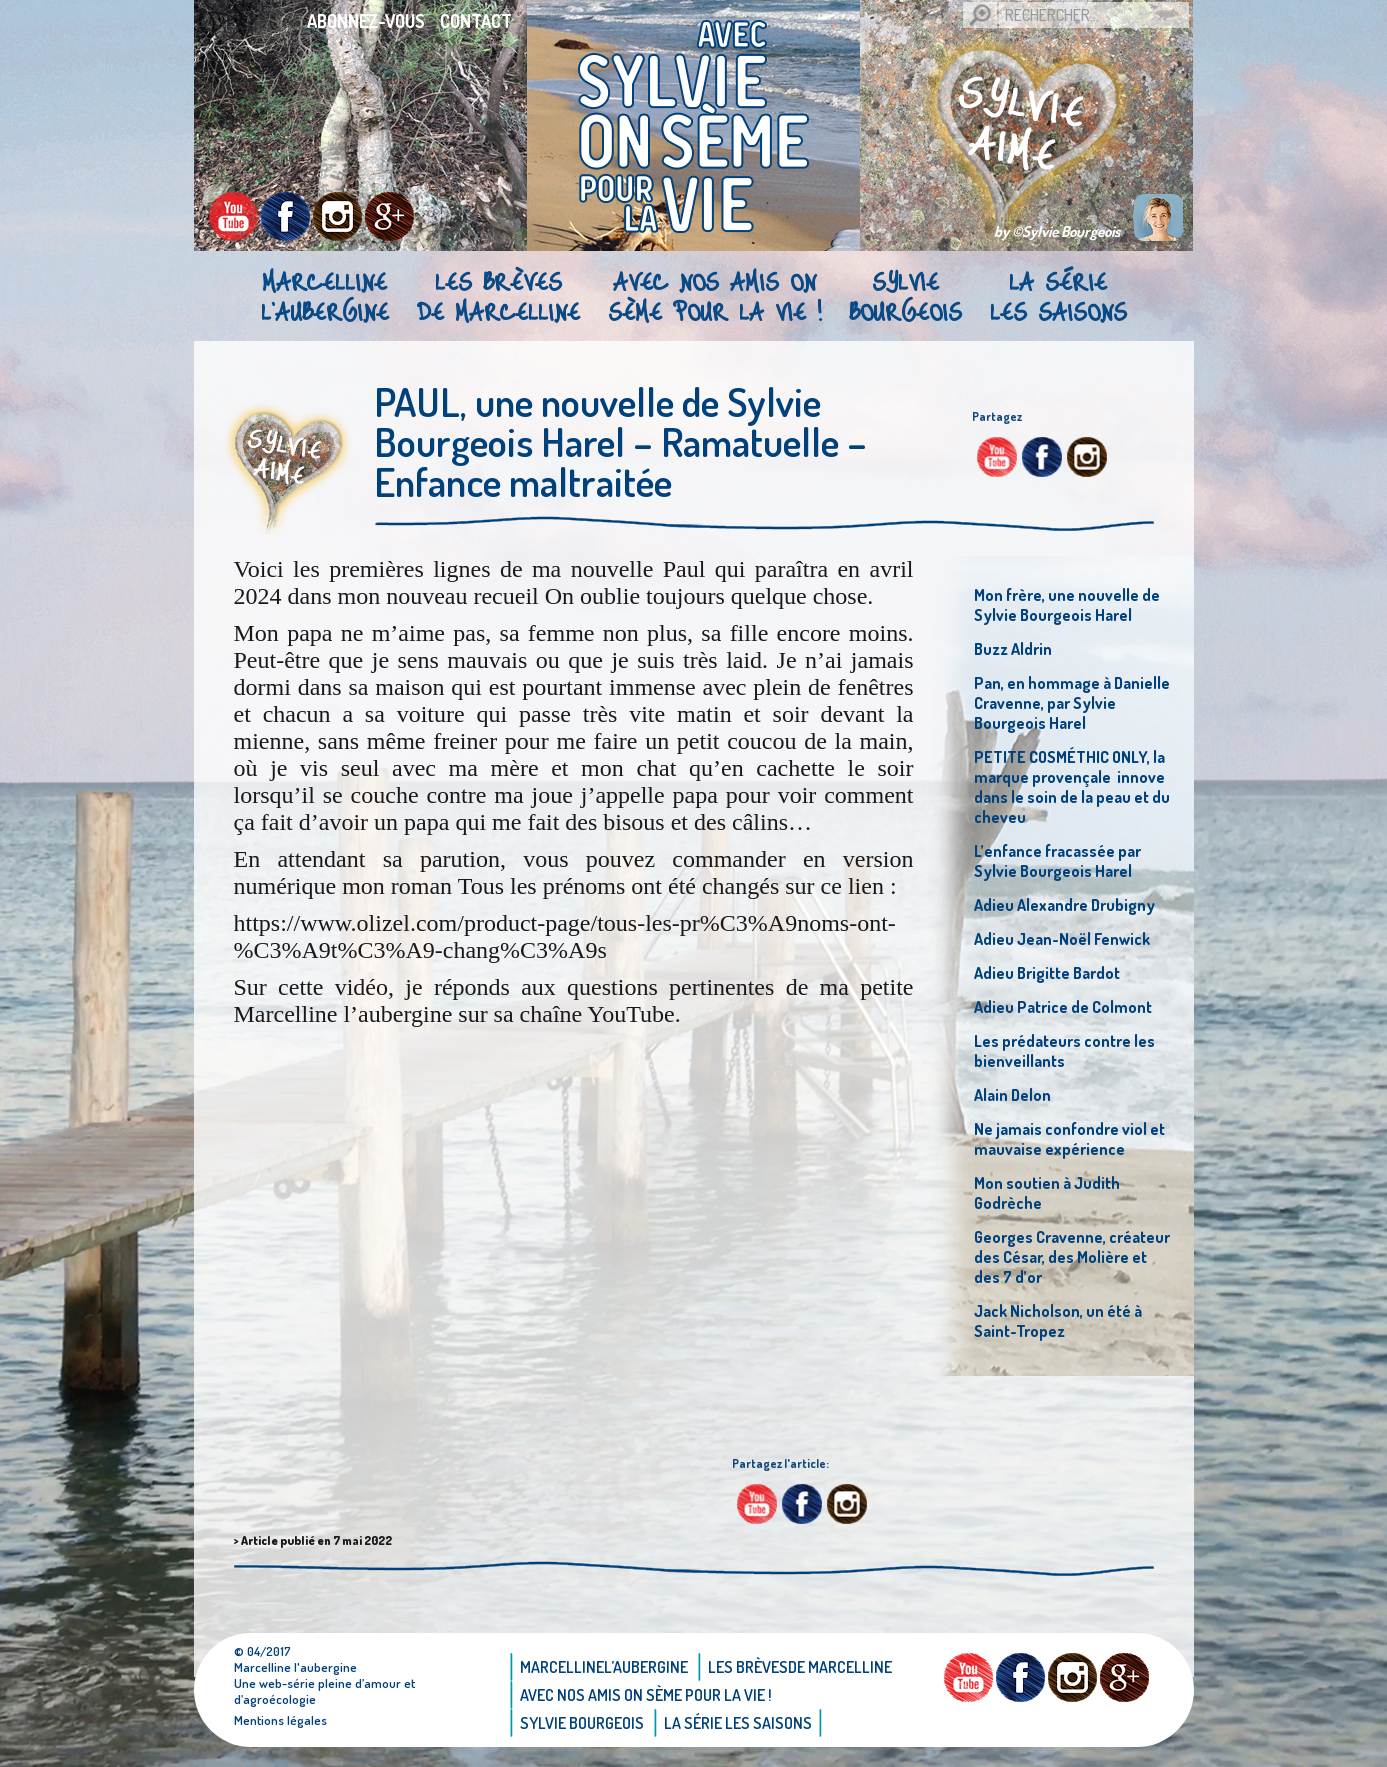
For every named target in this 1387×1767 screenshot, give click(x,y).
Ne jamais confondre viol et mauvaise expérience (1069, 1139)
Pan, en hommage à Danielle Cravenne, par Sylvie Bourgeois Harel (1072, 703)
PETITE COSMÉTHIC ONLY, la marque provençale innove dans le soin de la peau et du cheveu (1072, 787)
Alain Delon (1012, 1095)
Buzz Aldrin (1013, 649)
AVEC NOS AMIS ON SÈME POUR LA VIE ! (714, 296)
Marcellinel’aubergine (325, 296)
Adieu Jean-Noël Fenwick (1062, 939)
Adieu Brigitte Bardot (1047, 973)
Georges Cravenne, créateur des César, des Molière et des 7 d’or (1072, 1257)
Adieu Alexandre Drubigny (1064, 905)
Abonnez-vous (366, 21)
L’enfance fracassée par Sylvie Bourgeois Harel (1057, 861)
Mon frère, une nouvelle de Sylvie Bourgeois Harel (1067, 605)
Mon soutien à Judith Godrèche (1047, 1193)
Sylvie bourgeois (905, 296)
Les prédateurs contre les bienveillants (1064, 1051)
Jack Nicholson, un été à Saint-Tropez (1058, 1321)
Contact (476, 21)
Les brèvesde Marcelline (498, 296)
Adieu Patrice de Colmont (1063, 1007)
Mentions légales (280, 1720)
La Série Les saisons (1058, 296)
